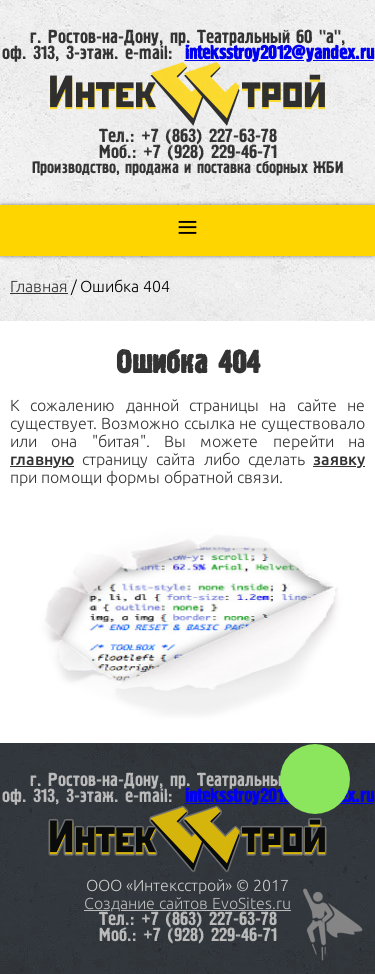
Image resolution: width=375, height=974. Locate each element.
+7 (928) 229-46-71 (210, 153)
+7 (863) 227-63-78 (209, 137)
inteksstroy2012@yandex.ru (279, 54)
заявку (339, 459)
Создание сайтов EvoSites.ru (187, 903)
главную (42, 459)
